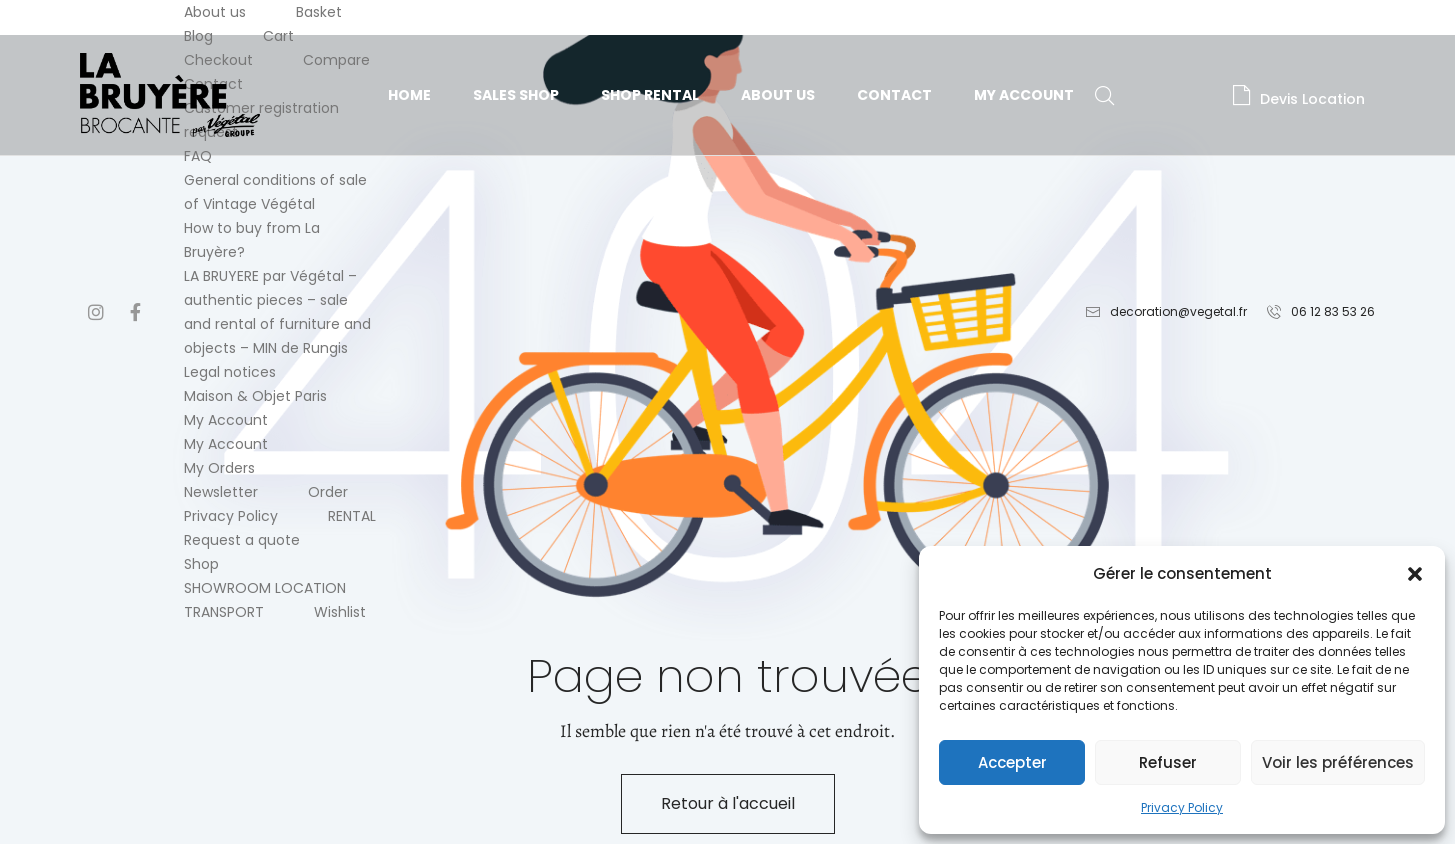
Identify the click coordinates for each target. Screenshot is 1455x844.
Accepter (1012, 762)
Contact (894, 95)
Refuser (1168, 762)
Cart (278, 36)
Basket (319, 12)
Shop (201, 564)
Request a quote (242, 540)
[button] (1415, 574)
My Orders (219, 468)
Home (409, 95)
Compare (336, 60)
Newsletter (221, 492)
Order (328, 492)
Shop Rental (650, 95)
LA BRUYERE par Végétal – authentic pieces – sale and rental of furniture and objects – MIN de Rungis (277, 312)
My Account (226, 420)
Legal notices (230, 372)
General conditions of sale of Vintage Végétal (275, 192)
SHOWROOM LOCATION (265, 588)
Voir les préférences (1338, 762)
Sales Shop (516, 95)
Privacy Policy (1182, 807)
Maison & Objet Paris (255, 396)
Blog (198, 36)
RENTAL (352, 516)
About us (215, 12)
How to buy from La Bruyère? (252, 240)
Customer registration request (261, 120)
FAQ (198, 156)
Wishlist (340, 612)
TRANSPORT (224, 612)
